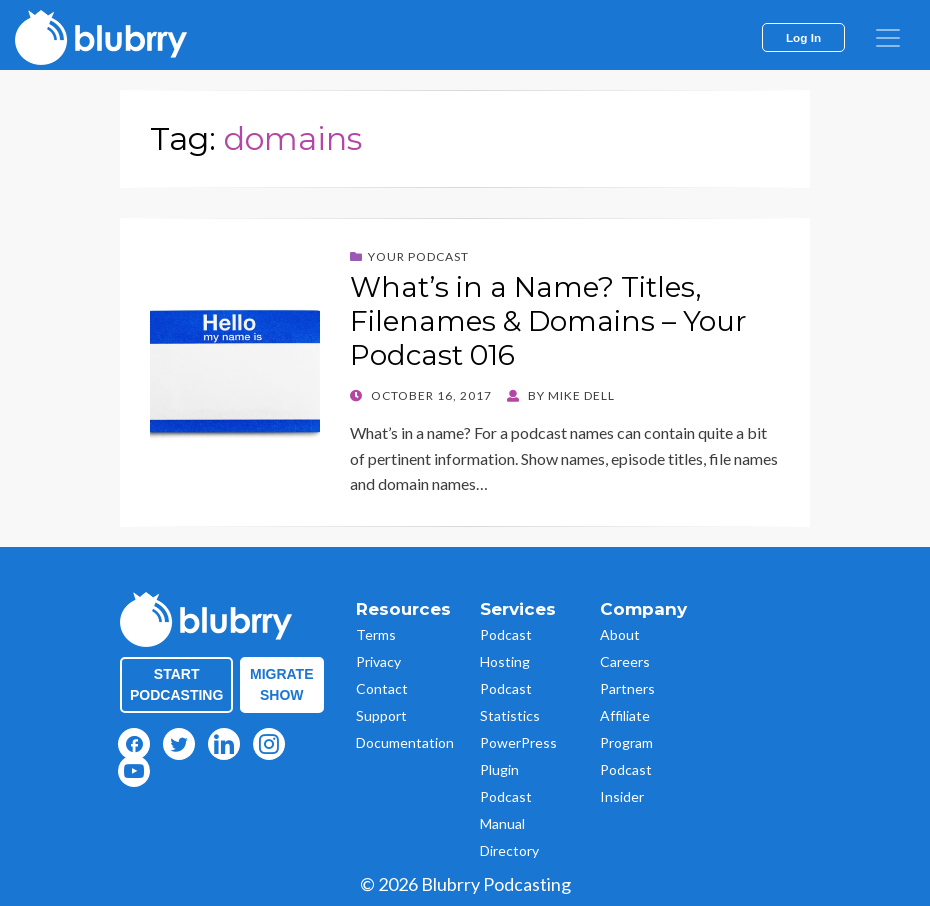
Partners (627, 688)
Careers (625, 661)
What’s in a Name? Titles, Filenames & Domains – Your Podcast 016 (548, 320)
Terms (376, 634)
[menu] (888, 38)
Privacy (378, 661)
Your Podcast (418, 256)
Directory (509, 850)
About (620, 634)
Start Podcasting (176, 684)
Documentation (405, 742)
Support (381, 715)
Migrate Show (282, 684)
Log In (803, 37)
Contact (382, 688)
